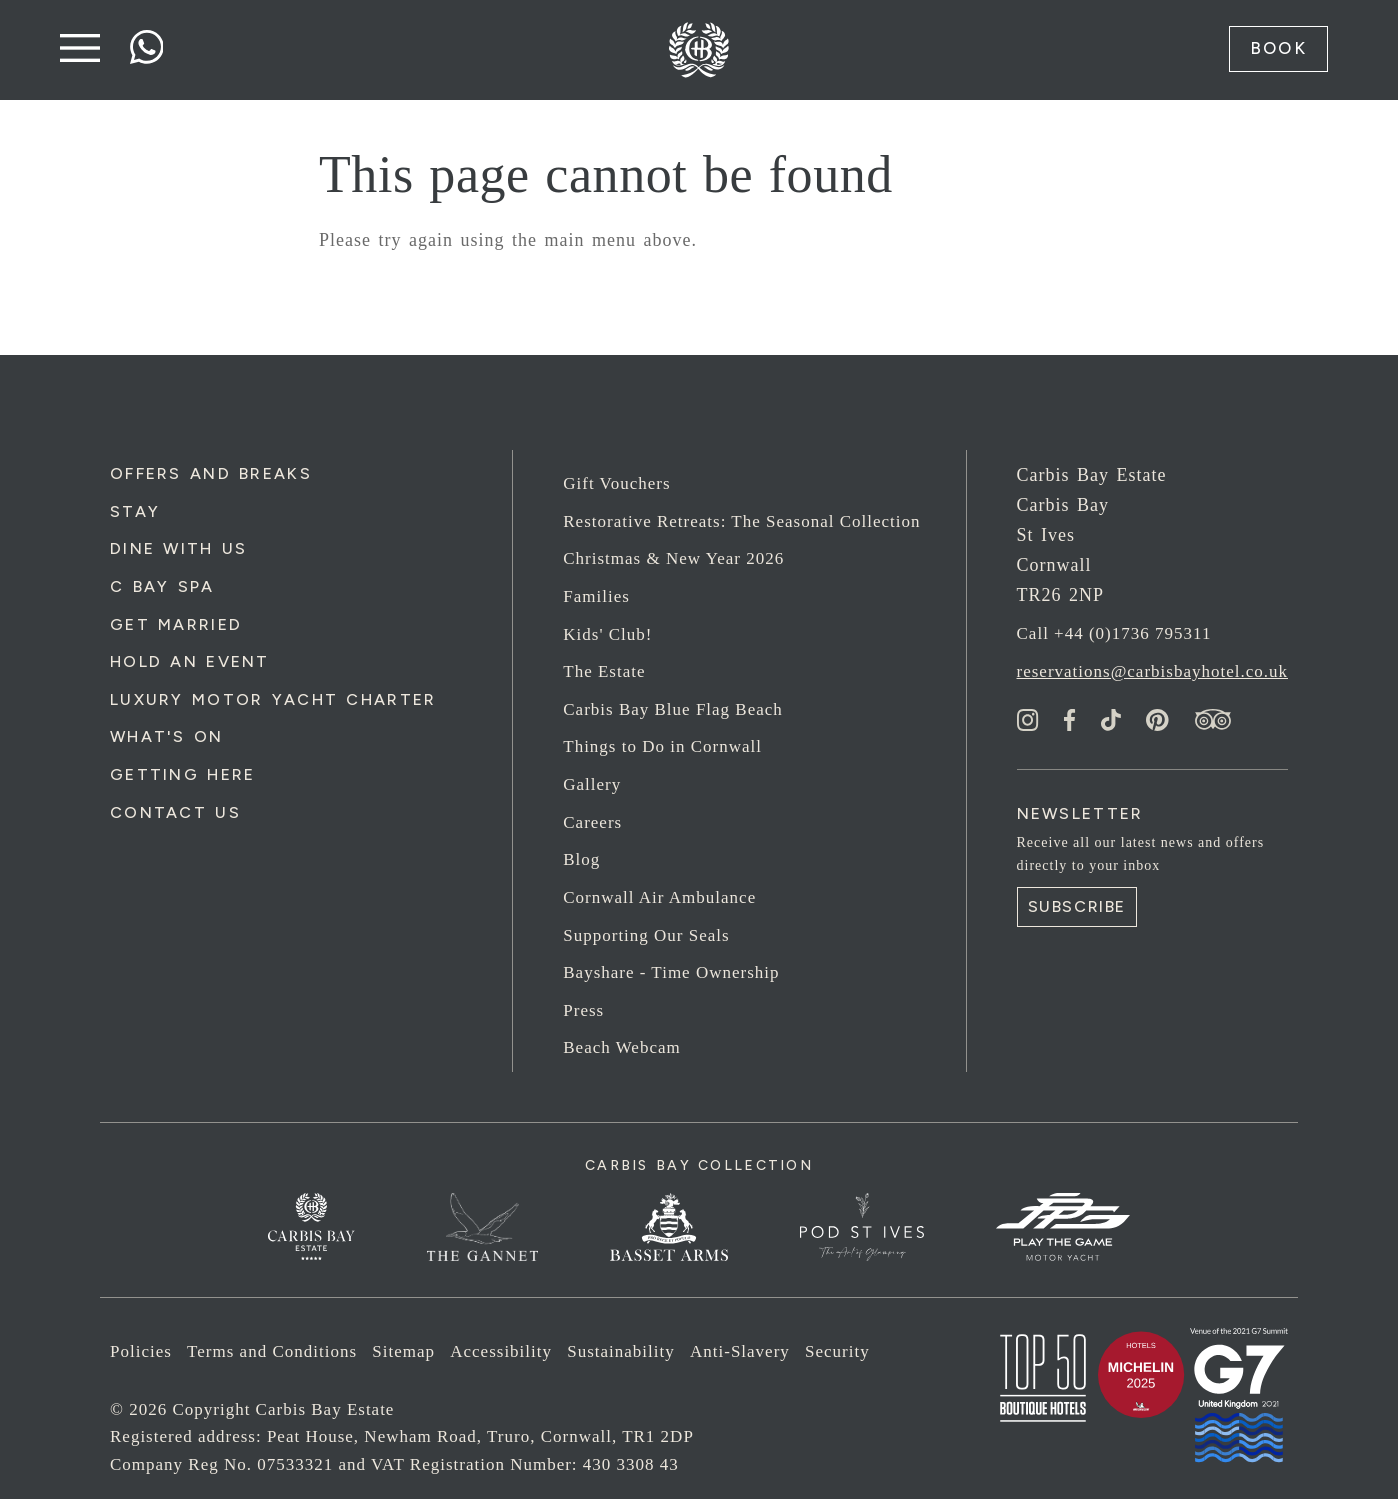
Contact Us (175, 812)
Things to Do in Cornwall (662, 746)
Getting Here (182, 774)
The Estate (604, 671)
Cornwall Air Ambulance (659, 897)
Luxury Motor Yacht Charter (273, 699)
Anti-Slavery (740, 1351)
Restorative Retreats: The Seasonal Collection (741, 521)
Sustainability (621, 1351)
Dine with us (178, 548)
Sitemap (403, 1351)
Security (837, 1351)
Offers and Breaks (211, 473)
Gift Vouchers (616, 483)
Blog (581, 859)
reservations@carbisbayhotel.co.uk (1152, 671)
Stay (135, 511)
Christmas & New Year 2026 (673, 558)
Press (583, 1010)
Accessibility (501, 1351)
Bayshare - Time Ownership (671, 972)
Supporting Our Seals (646, 935)
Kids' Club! (607, 634)
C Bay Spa (162, 586)
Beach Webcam (621, 1047)
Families (596, 596)
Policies (141, 1351)
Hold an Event (190, 661)
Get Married (176, 624)
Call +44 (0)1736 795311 (1114, 633)
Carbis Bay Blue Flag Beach (673, 709)
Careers (592, 822)
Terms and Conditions (272, 1351)
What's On (167, 736)
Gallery (592, 784)
